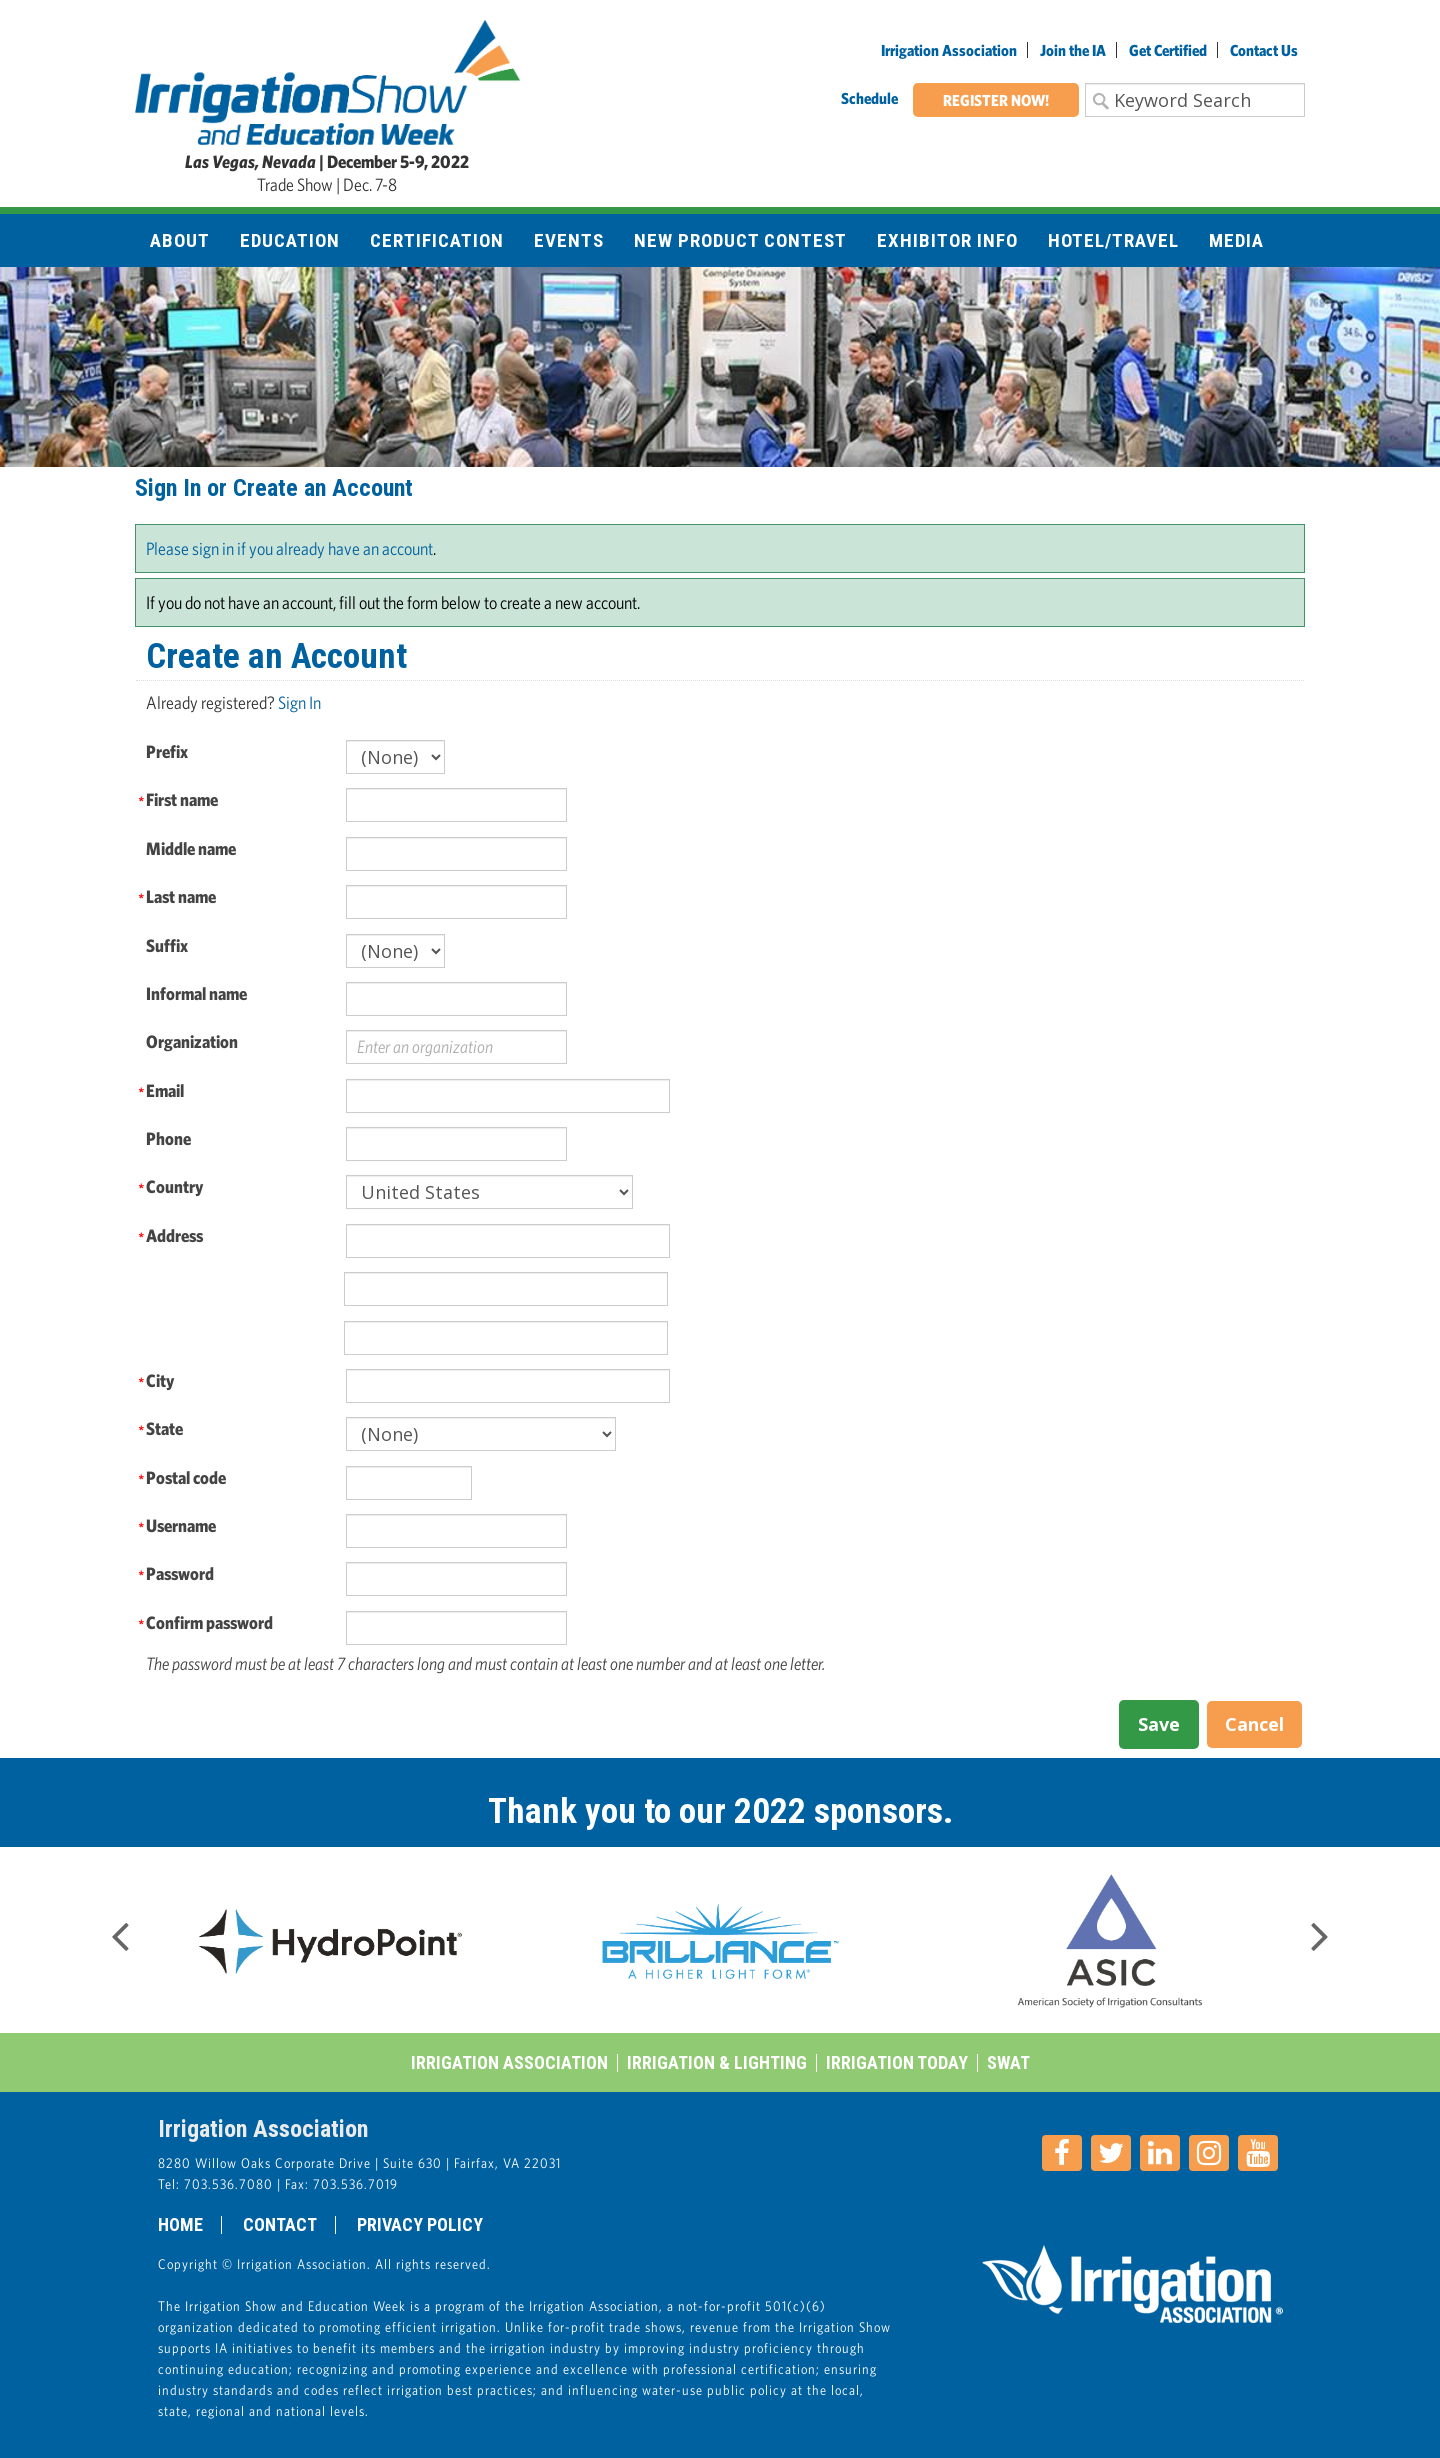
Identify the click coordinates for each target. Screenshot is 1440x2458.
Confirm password (209, 1622)
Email (165, 1090)
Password (180, 1573)
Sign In (299, 702)
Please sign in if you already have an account (289, 548)
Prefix (167, 751)
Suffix (167, 945)
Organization (192, 1041)
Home (180, 2225)
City (160, 1380)
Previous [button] (120, 1930)
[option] (330, 1940)
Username (181, 1525)
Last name (181, 896)
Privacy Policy (420, 2225)
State (164, 1428)
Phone (168, 1138)
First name (182, 799)
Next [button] (1320, 1930)
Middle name (191, 848)
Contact (280, 2225)
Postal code (186, 1477)
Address (174, 1235)
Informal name (196, 993)
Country (174, 1186)
